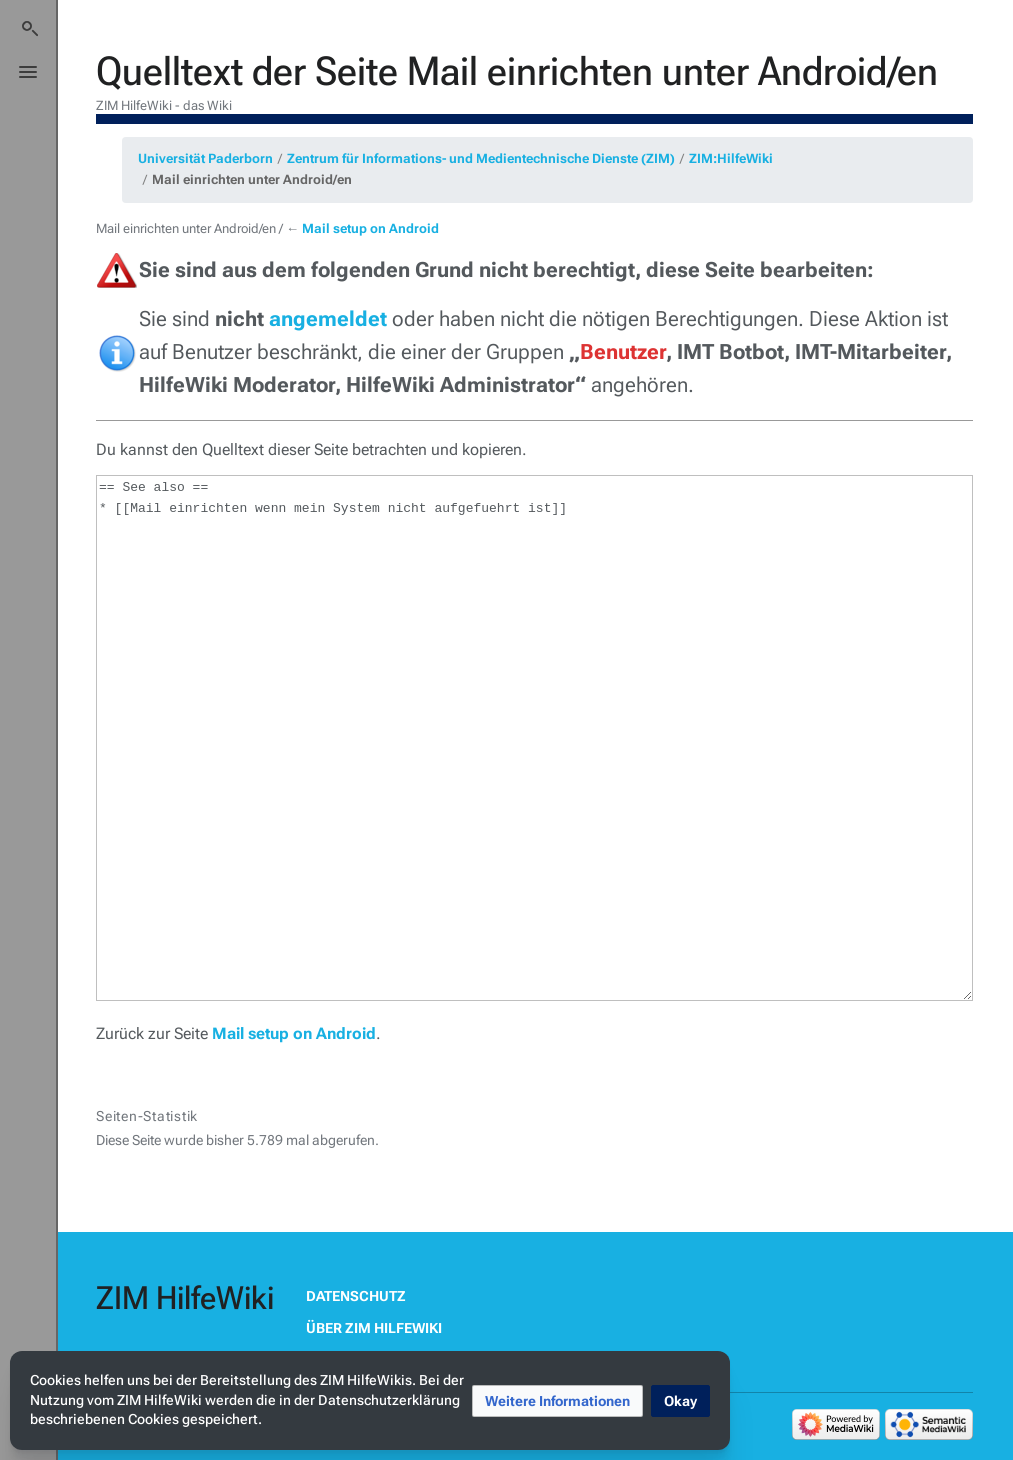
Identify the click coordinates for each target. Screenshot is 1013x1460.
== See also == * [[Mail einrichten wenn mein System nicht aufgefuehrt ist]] (534, 738)
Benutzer (623, 352)
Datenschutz (356, 1296)
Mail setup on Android (370, 228)
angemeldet (328, 319)
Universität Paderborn (205, 158)
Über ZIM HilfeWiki (374, 1328)
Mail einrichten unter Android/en (252, 179)
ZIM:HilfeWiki (731, 158)
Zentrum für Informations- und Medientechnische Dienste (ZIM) (481, 158)
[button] (557, 1401)
